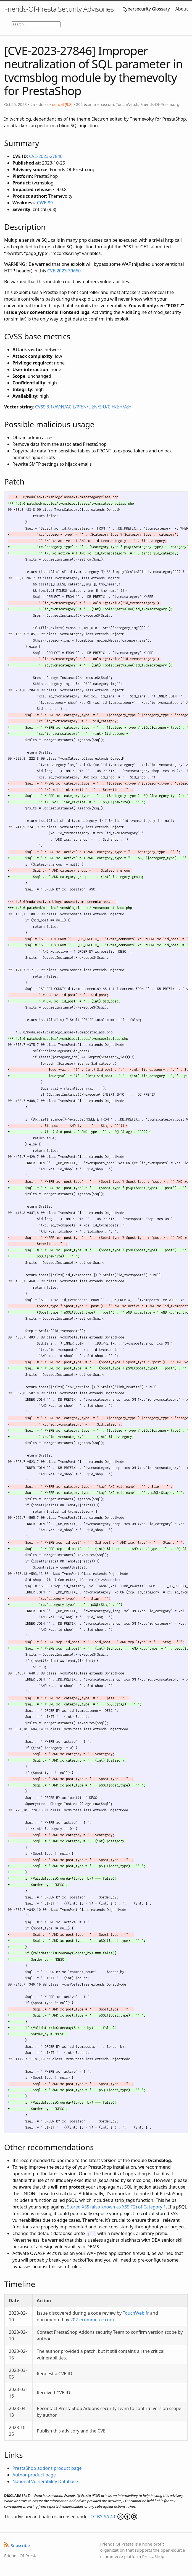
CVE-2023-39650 (64, 271)
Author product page (34, 2475)
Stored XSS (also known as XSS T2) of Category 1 (116, 2207)
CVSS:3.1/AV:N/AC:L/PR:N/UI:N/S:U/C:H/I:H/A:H (83, 407)
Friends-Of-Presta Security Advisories (59, 9)
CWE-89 (45, 203)
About (181, 9)
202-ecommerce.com (92, 2320)
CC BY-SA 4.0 (113, 2517)
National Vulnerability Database (45, 2481)
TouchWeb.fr (136, 2313)
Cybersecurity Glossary (146, 9)
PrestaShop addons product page (47, 2468)
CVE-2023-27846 (45, 156)
